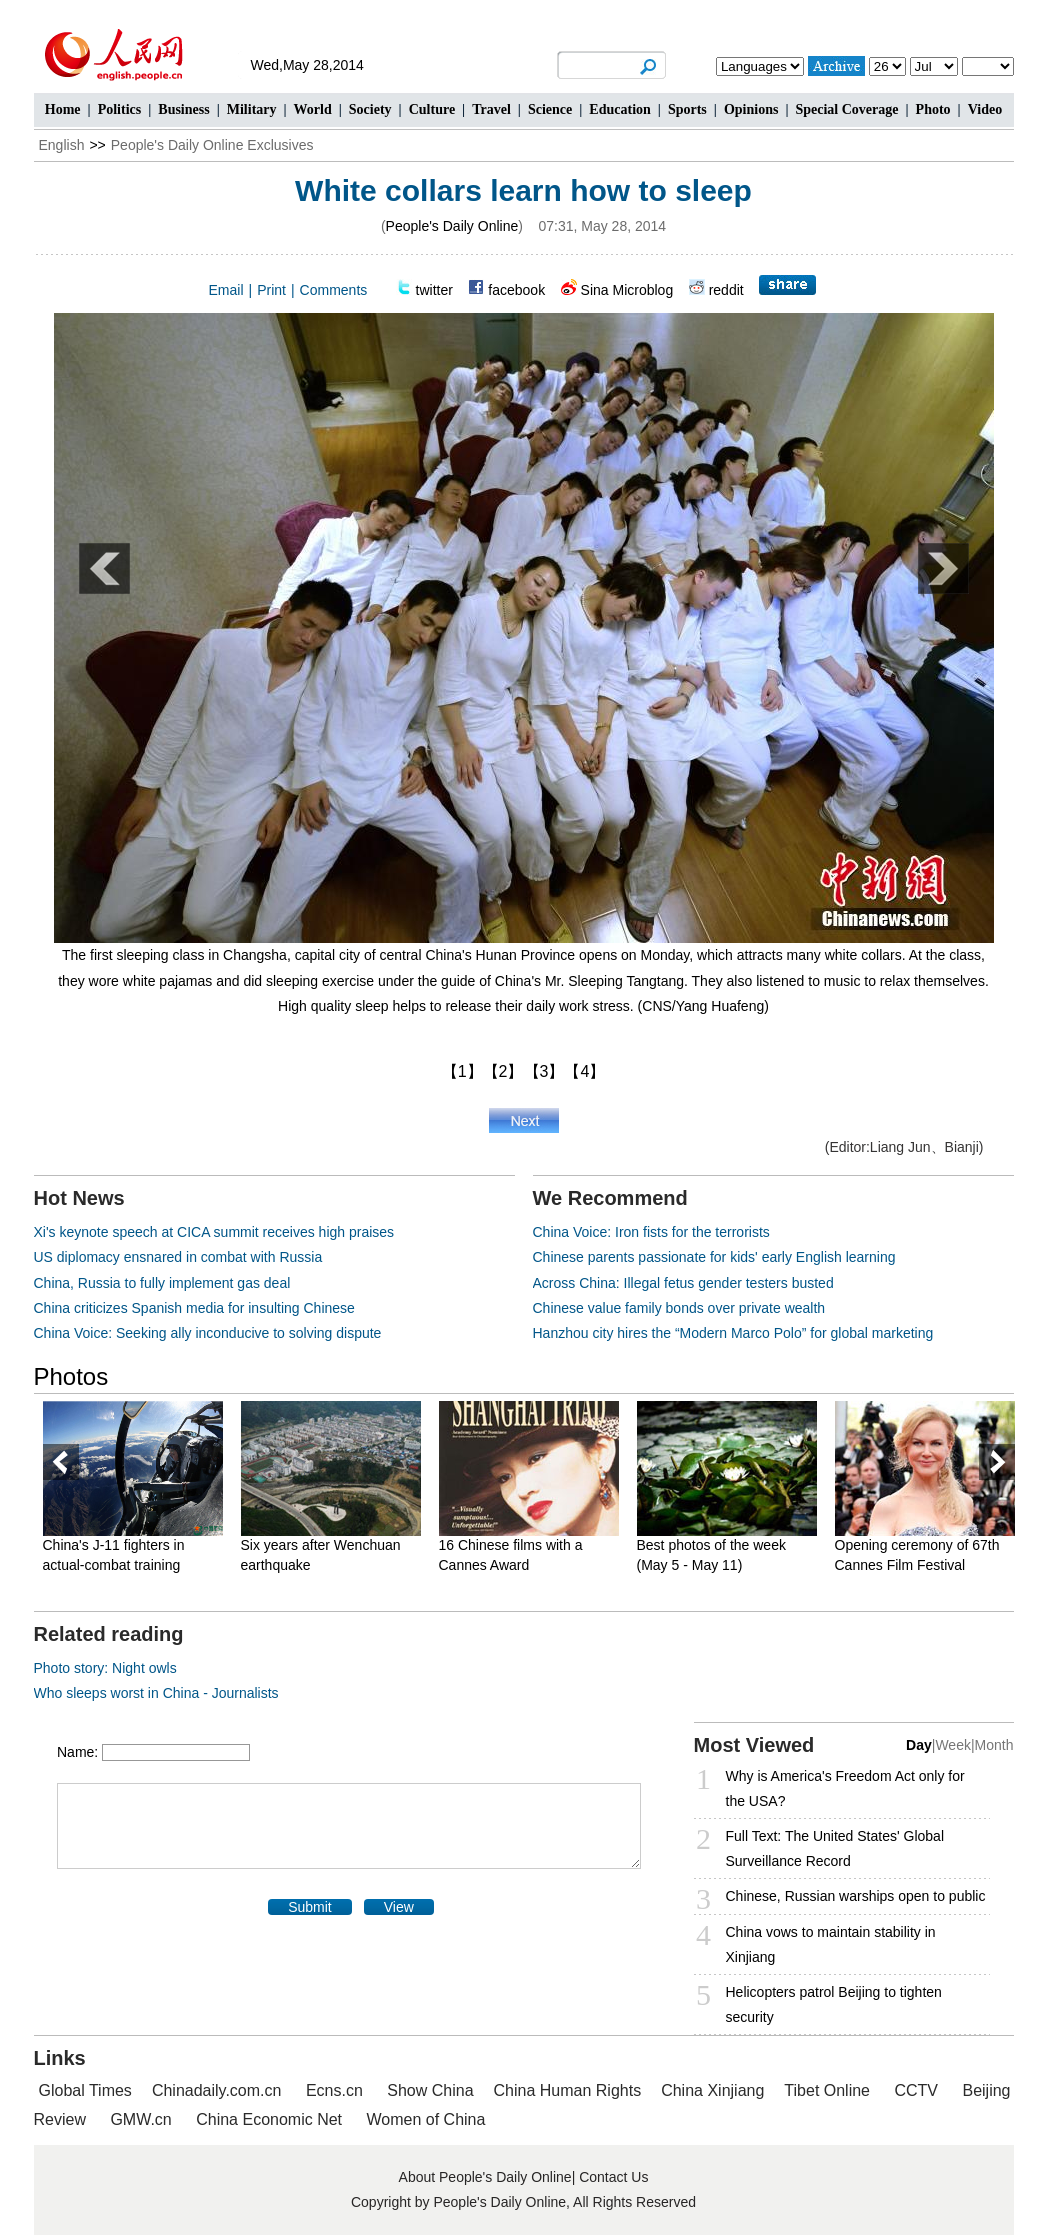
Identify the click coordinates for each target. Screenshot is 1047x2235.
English (62, 145)
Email (226, 290)
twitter (434, 290)
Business (183, 109)
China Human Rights (568, 2090)
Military (252, 109)
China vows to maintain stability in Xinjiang (831, 1944)
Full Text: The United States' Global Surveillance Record (835, 1848)
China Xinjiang (712, 2090)
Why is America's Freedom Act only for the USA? (845, 1788)
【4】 (584, 1071)
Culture (432, 109)
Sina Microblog (627, 290)
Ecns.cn (334, 2090)
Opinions (751, 109)
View (399, 1907)
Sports (687, 109)
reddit (726, 290)
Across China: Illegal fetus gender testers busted (683, 1283)
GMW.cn (143, 2119)
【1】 (462, 1071)
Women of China (426, 2119)
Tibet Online (827, 2090)
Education (619, 109)
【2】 (503, 1071)
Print (271, 290)
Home (63, 109)
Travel (491, 109)
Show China (430, 2090)
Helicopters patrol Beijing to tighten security (834, 2004)
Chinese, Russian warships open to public (856, 1896)
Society (370, 109)
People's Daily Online (452, 226)
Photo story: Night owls (105, 1668)
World (313, 109)
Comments (334, 290)
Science (550, 109)
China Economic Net (269, 2119)
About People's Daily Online (485, 2177)
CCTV (916, 2090)
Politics (120, 109)
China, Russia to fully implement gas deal (162, 1283)
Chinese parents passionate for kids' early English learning (714, 1257)
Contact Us (613, 2177)
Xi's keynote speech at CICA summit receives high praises (214, 1232)
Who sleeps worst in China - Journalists (156, 1693)
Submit (310, 1907)
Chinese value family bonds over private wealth (679, 1308)
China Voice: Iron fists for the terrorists (651, 1232)
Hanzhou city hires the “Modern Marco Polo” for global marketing (733, 1333)
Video (985, 109)
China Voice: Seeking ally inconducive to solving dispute (208, 1333)
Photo (933, 109)
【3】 (544, 1071)
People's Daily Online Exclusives (212, 145)
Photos (71, 1376)
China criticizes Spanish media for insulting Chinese (194, 1308)
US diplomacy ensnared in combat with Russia (178, 1257)
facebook (516, 290)
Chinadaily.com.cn (217, 2090)
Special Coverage (846, 109)
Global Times (85, 2090)
